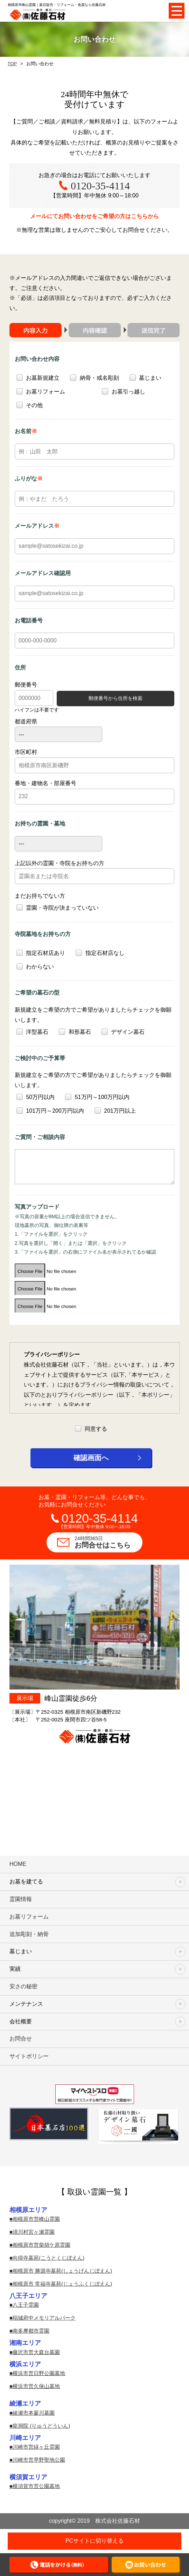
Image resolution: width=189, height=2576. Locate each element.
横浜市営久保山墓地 (36, 2386)
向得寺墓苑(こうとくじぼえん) (48, 2258)
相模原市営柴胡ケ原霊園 (41, 2245)
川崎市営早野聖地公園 (39, 2460)
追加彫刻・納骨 (29, 1934)
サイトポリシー (29, 2056)
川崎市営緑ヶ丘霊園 (36, 2447)
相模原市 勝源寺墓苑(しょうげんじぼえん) (62, 2271)
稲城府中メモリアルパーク (44, 2318)
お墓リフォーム (29, 1917)
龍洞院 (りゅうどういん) (41, 2426)
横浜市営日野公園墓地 (39, 2373)
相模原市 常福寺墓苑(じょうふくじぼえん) (62, 2284)
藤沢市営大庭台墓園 (36, 2352)
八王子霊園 (26, 2305)
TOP (12, 63)
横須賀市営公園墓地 (36, 2486)
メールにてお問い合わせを (94, 216)
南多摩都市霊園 (31, 2331)
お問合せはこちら (108, 1542)
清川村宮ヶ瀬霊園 (34, 2232)
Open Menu (176, 11)
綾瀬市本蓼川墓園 (34, 2413)
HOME (17, 1864)
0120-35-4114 (100, 186)
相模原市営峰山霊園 (36, 2219)
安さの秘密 (23, 1986)
